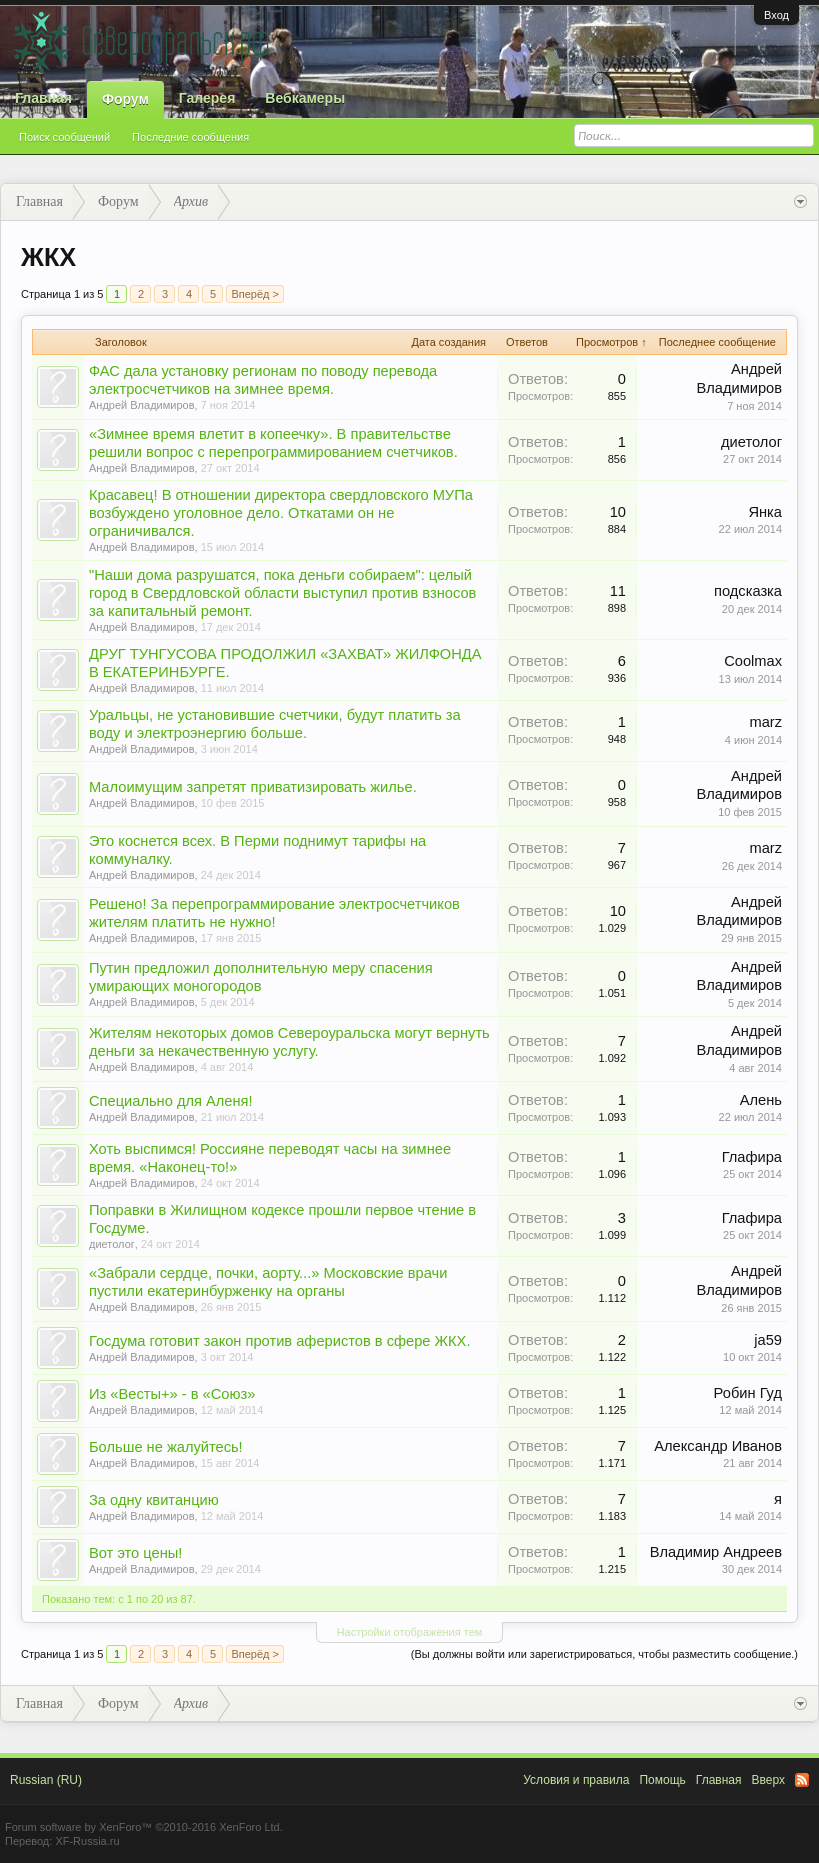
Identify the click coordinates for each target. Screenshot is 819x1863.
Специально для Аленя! (171, 1101)
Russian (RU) (46, 1780)
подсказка (748, 591)
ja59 (768, 1340)
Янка (765, 512)
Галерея (207, 98)
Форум (125, 99)
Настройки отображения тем (410, 1632)
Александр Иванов (718, 1446)
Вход (776, 15)
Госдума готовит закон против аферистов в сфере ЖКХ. (279, 1341)
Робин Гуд (748, 1393)
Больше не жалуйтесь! (166, 1447)
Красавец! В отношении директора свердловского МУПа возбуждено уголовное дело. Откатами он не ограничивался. (281, 513)
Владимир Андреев (716, 1552)
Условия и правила (576, 1780)
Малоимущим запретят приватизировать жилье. (253, 787)
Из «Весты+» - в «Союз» (172, 1394)
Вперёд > (255, 294)
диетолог (751, 442)
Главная (43, 98)
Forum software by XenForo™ (144, 1827)
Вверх (768, 1780)
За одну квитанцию (154, 1500)
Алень (761, 1100)
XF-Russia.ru (87, 1841)
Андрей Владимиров (142, 405)
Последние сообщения (190, 137)
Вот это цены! (135, 1553)
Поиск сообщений (64, 137)
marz (765, 722)
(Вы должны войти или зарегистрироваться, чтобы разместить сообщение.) (604, 1654)
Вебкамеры (305, 98)
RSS (802, 1780)
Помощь (662, 1780)
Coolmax (753, 661)
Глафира (752, 1157)
